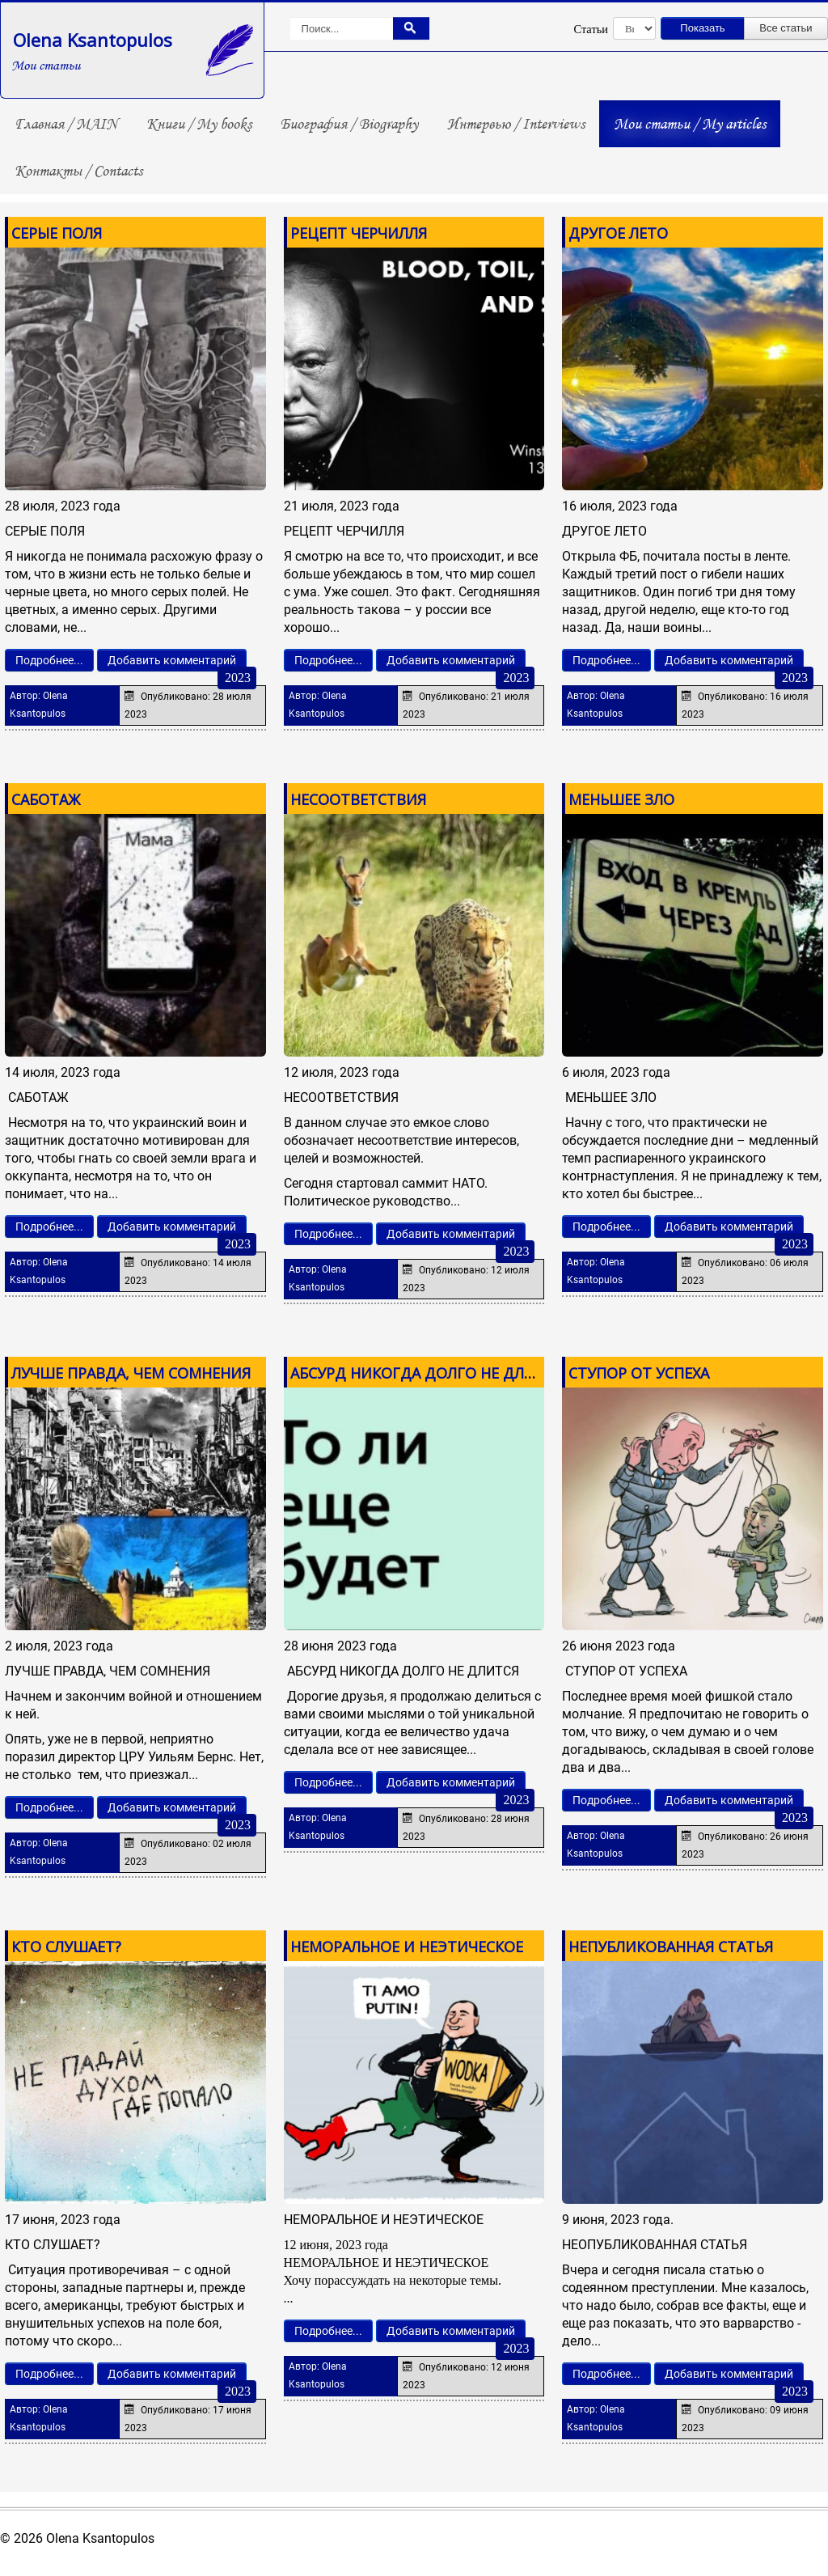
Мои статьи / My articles (690, 123)
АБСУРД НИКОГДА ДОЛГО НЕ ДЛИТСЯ (426, 1373)
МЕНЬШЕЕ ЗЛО (621, 799)
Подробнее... (49, 660)
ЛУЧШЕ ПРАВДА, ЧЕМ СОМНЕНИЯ (131, 1373)
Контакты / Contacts (78, 170)
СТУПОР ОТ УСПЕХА (638, 1373)
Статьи (591, 29)
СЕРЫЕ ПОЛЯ (56, 233)
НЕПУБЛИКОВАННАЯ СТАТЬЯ (670, 1946)
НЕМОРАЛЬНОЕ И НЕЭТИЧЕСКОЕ (406, 1946)
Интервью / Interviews (516, 123)
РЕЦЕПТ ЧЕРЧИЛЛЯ (358, 233)
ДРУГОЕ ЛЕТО (618, 233)
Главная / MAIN (66, 123)
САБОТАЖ (45, 799)
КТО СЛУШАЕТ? (66, 1946)
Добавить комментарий (172, 660)
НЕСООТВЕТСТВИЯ (358, 799)
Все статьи (785, 28)
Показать (702, 28)
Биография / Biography (349, 123)
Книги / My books (198, 123)
